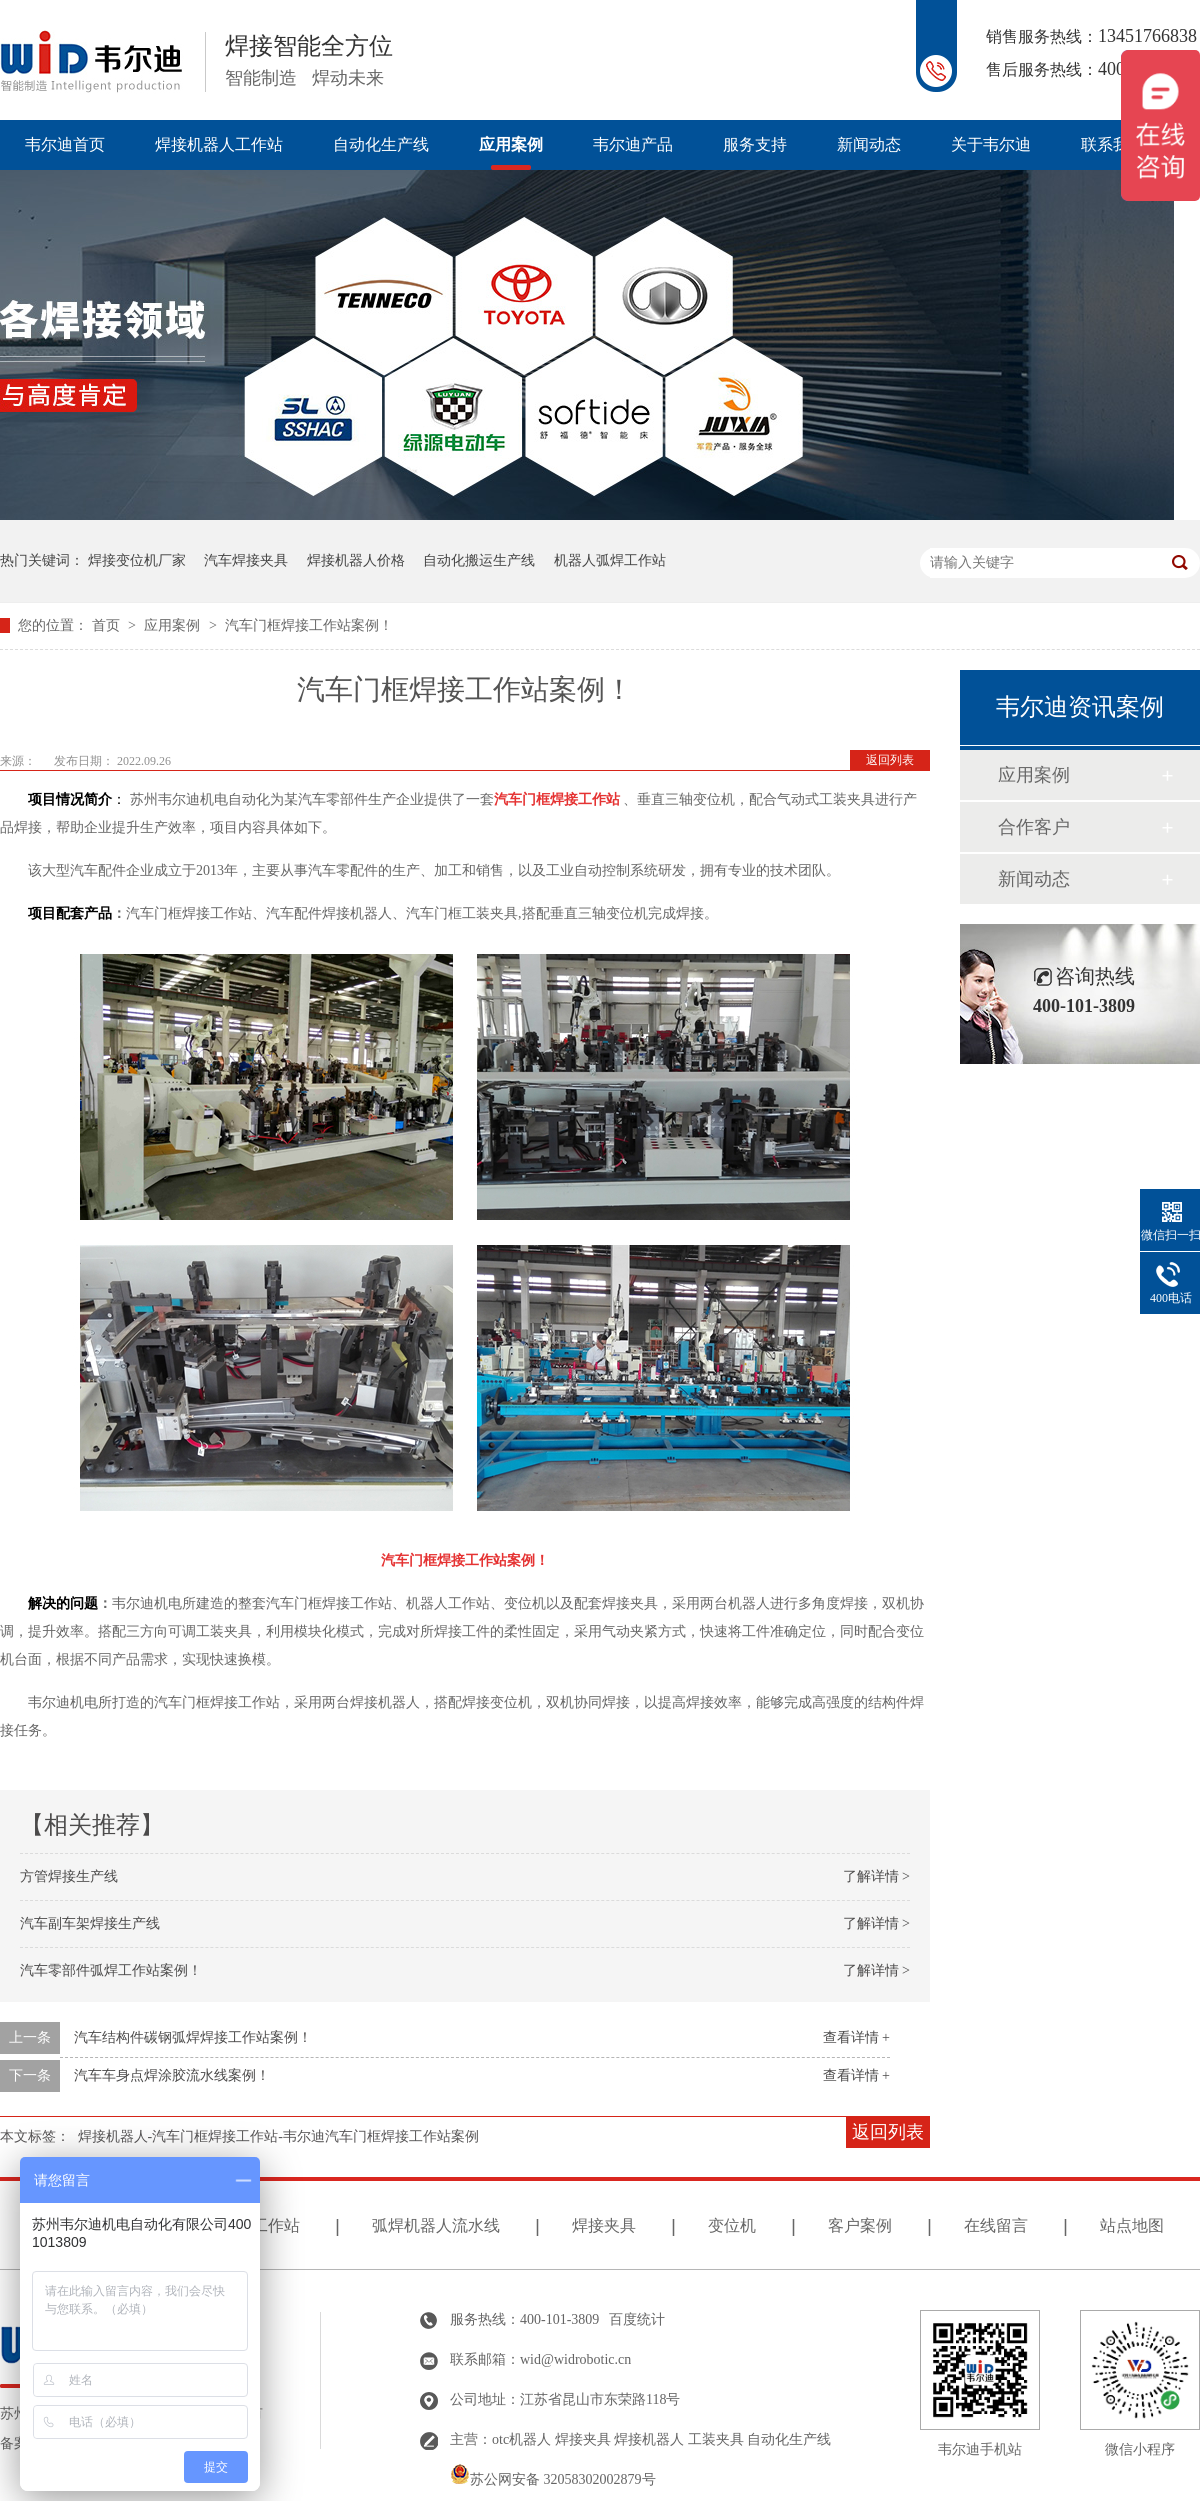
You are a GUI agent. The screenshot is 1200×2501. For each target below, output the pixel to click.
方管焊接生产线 (69, 1876)
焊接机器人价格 (356, 560)
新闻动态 (869, 144)
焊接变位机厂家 (137, 560)
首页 (108, 625)
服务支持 (755, 144)
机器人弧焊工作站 (610, 560)
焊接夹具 (604, 2225)
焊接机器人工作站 (219, 144)
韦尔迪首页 (65, 144)
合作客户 (1034, 827)
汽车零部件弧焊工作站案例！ (111, 1970)
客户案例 (860, 2225)
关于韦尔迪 (991, 144)
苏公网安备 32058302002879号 (553, 2479)
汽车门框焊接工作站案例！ (309, 625)
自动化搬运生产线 (479, 560)
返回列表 (890, 760)
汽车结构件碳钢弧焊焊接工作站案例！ (193, 2037)
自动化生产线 (381, 144)
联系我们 (1113, 144)
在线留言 (996, 2225)
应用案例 (511, 144)
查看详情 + (856, 2037)
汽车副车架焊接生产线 (90, 1923)
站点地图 (1132, 2225)
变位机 (732, 2225)
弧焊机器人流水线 (436, 2225)
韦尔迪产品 (633, 144)
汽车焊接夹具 (246, 560)
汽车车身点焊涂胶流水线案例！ (172, 2075)
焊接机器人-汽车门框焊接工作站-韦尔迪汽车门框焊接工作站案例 (278, 2136)
